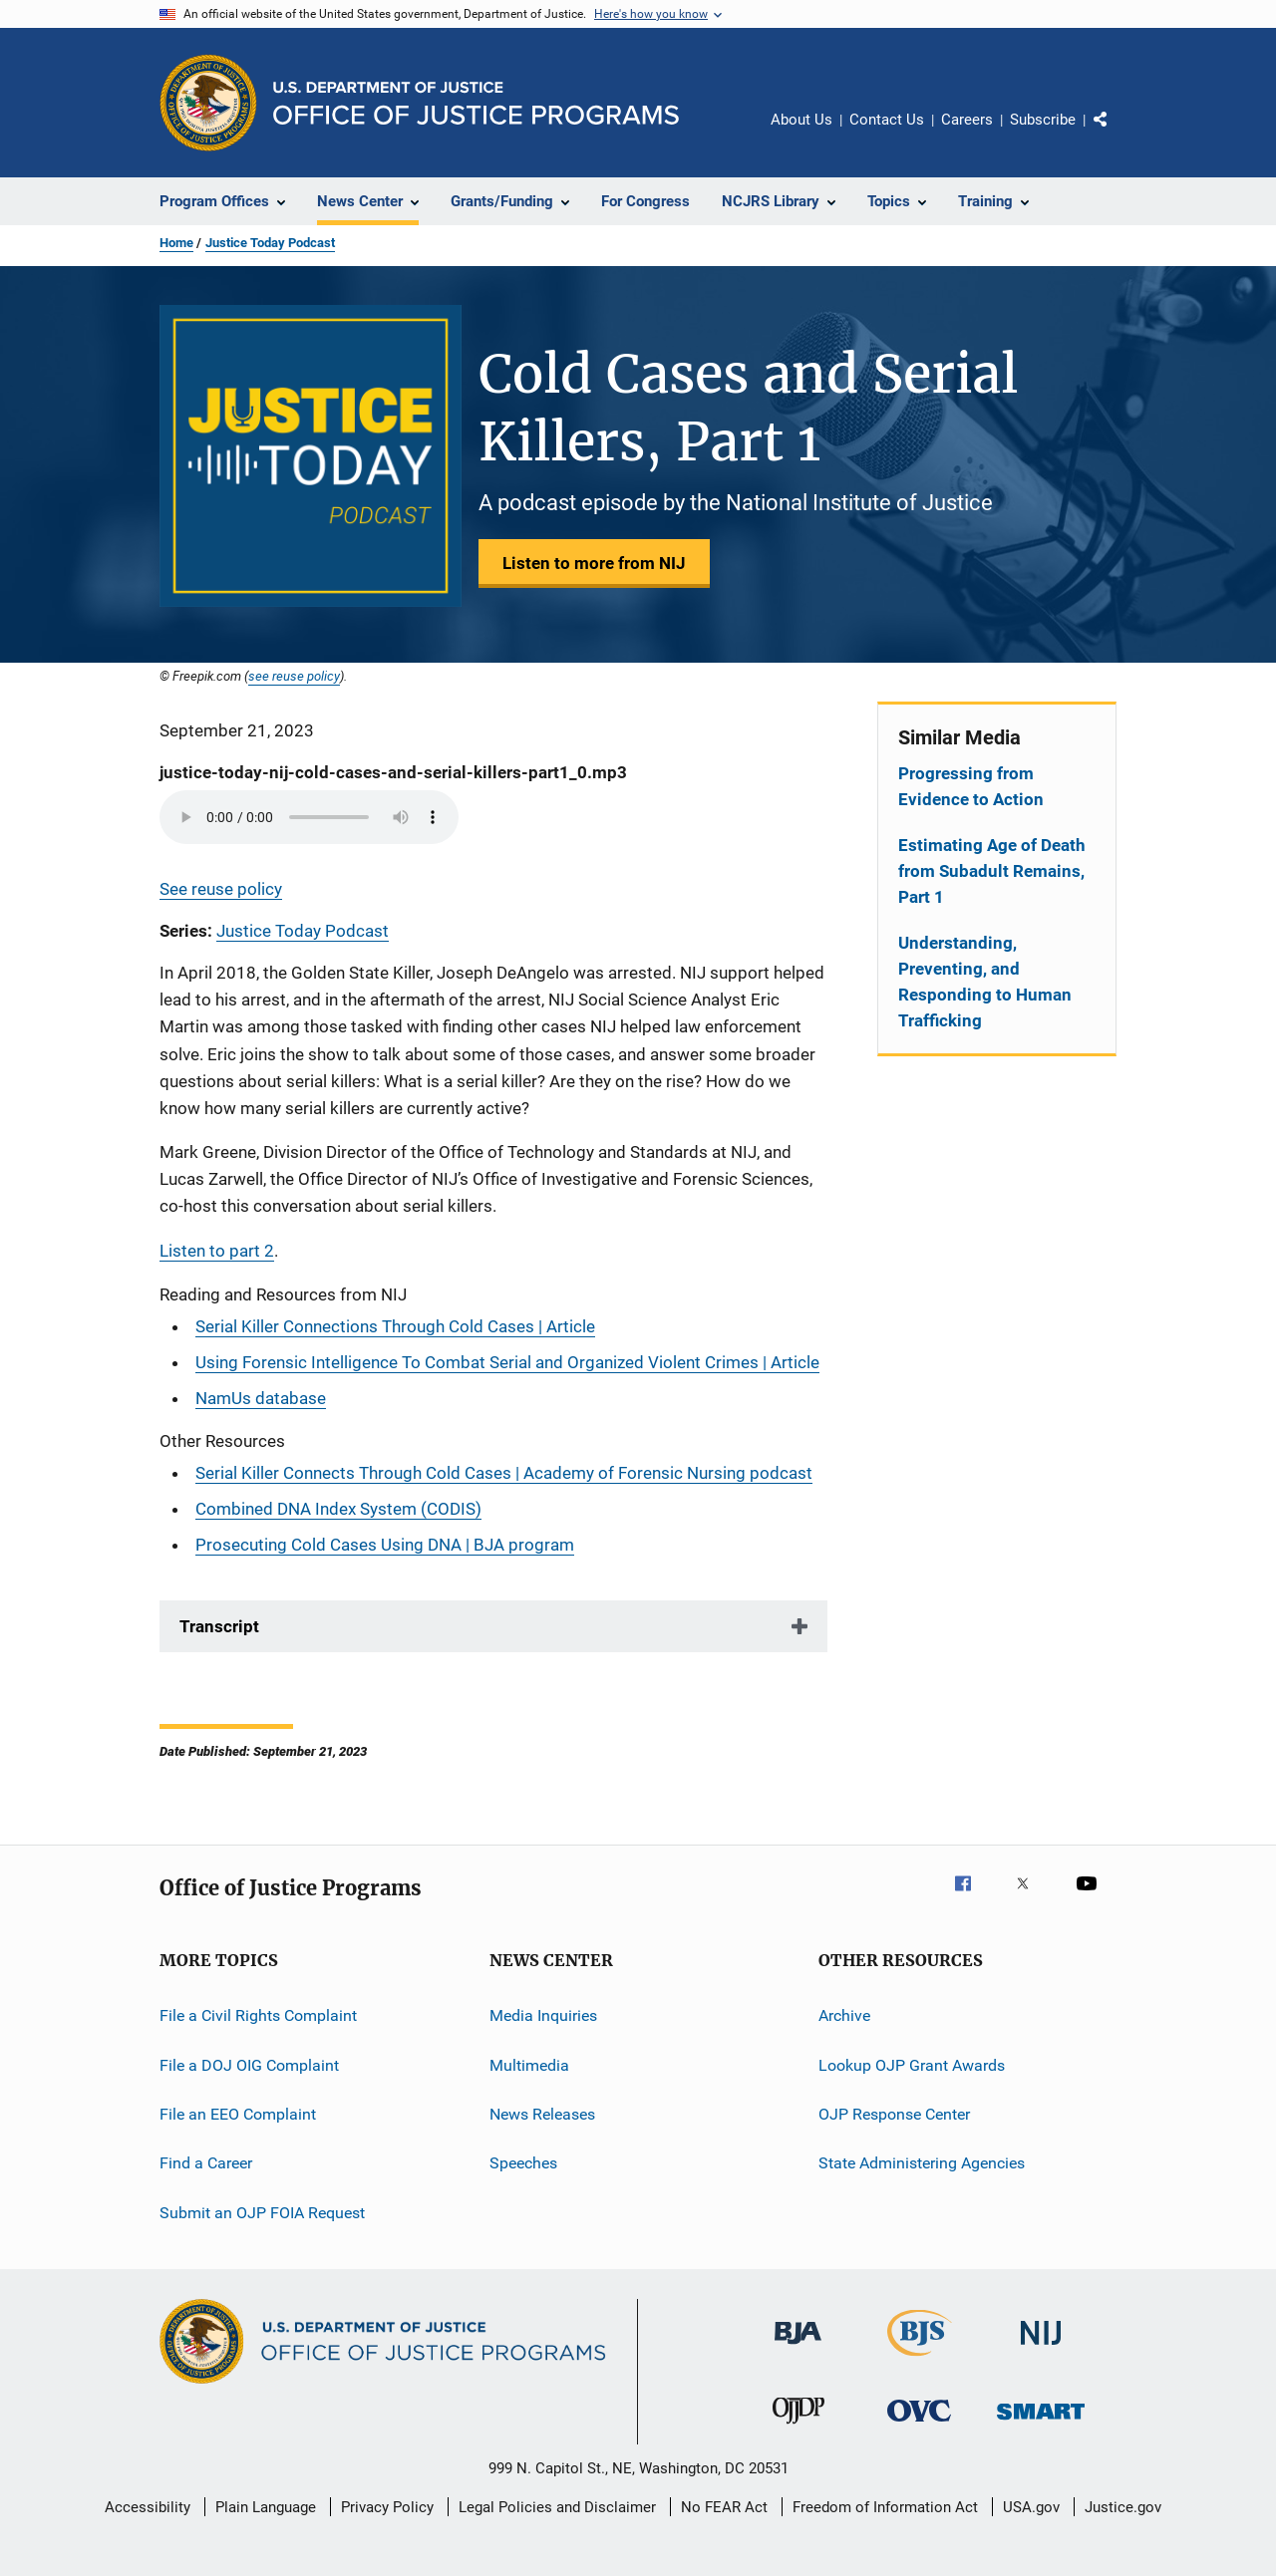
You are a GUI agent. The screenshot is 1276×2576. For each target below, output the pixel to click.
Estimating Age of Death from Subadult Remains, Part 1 (992, 871)
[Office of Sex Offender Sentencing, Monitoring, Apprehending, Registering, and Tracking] (1041, 2423)
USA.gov (1031, 2507)
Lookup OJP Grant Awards (911, 2064)
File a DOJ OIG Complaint (249, 2064)
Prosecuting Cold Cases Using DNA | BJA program (384, 1545)
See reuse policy (221, 889)
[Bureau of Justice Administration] (798, 2348)
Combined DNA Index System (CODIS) (338, 1509)
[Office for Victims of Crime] (919, 2425)
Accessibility (147, 2507)
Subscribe (1043, 120)
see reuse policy (294, 676)
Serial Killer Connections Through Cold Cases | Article (395, 1326)
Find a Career (206, 2162)
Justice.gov (1123, 2507)
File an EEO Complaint (238, 2114)
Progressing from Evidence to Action (971, 786)
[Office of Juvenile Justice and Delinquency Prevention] (798, 2427)
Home (176, 242)
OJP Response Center (894, 2114)
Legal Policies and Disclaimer (557, 2507)
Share (1116, 134)
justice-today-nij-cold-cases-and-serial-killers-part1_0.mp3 (393, 772)
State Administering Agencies (921, 2162)
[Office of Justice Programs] (208, 102)
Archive (844, 2015)
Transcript (219, 1626)
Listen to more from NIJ (594, 563)
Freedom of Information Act (885, 2507)
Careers (967, 120)
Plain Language (265, 2507)
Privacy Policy (387, 2507)
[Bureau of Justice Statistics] (919, 2360)
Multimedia (529, 2064)
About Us (801, 120)
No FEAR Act (724, 2507)
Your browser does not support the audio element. (309, 817)
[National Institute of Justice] (1041, 2348)
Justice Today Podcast (270, 242)
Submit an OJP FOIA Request (262, 2211)
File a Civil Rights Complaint (258, 2015)
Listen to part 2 (217, 1251)
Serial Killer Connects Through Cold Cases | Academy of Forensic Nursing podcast (503, 1473)
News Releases (542, 2114)
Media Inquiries (543, 2015)
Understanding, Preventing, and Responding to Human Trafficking (985, 981)
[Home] (476, 103)
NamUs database (260, 1398)
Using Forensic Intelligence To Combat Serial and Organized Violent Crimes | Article (507, 1362)
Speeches (523, 2162)
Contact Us (886, 120)
